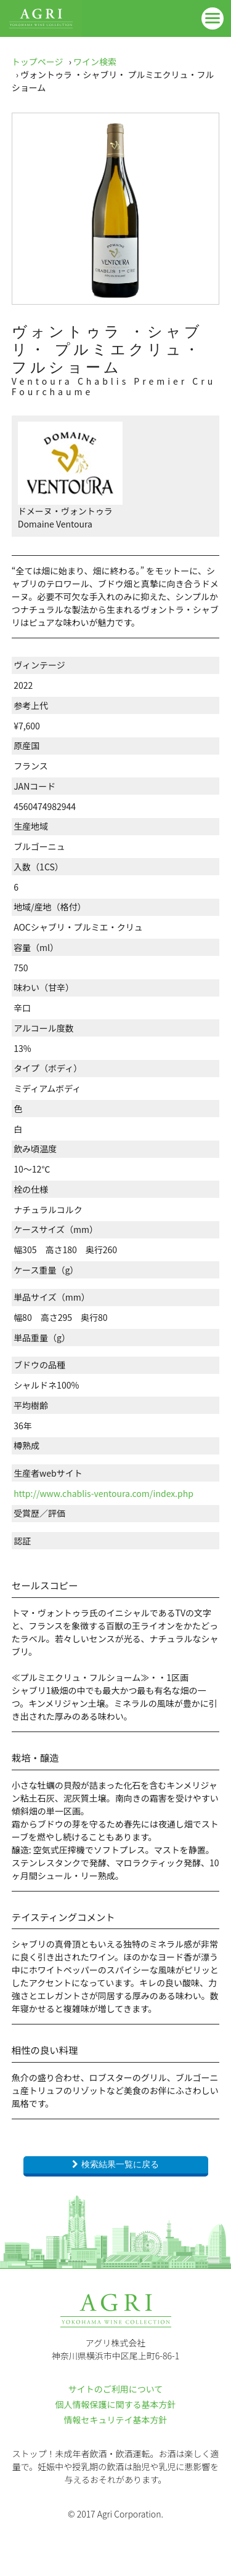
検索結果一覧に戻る (120, 2164)
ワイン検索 (94, 61)
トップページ (37, 61)
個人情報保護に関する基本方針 (115, 2404)
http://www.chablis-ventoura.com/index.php (103, 1493)
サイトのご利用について (115, 2389)
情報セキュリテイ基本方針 (116, 2419)
